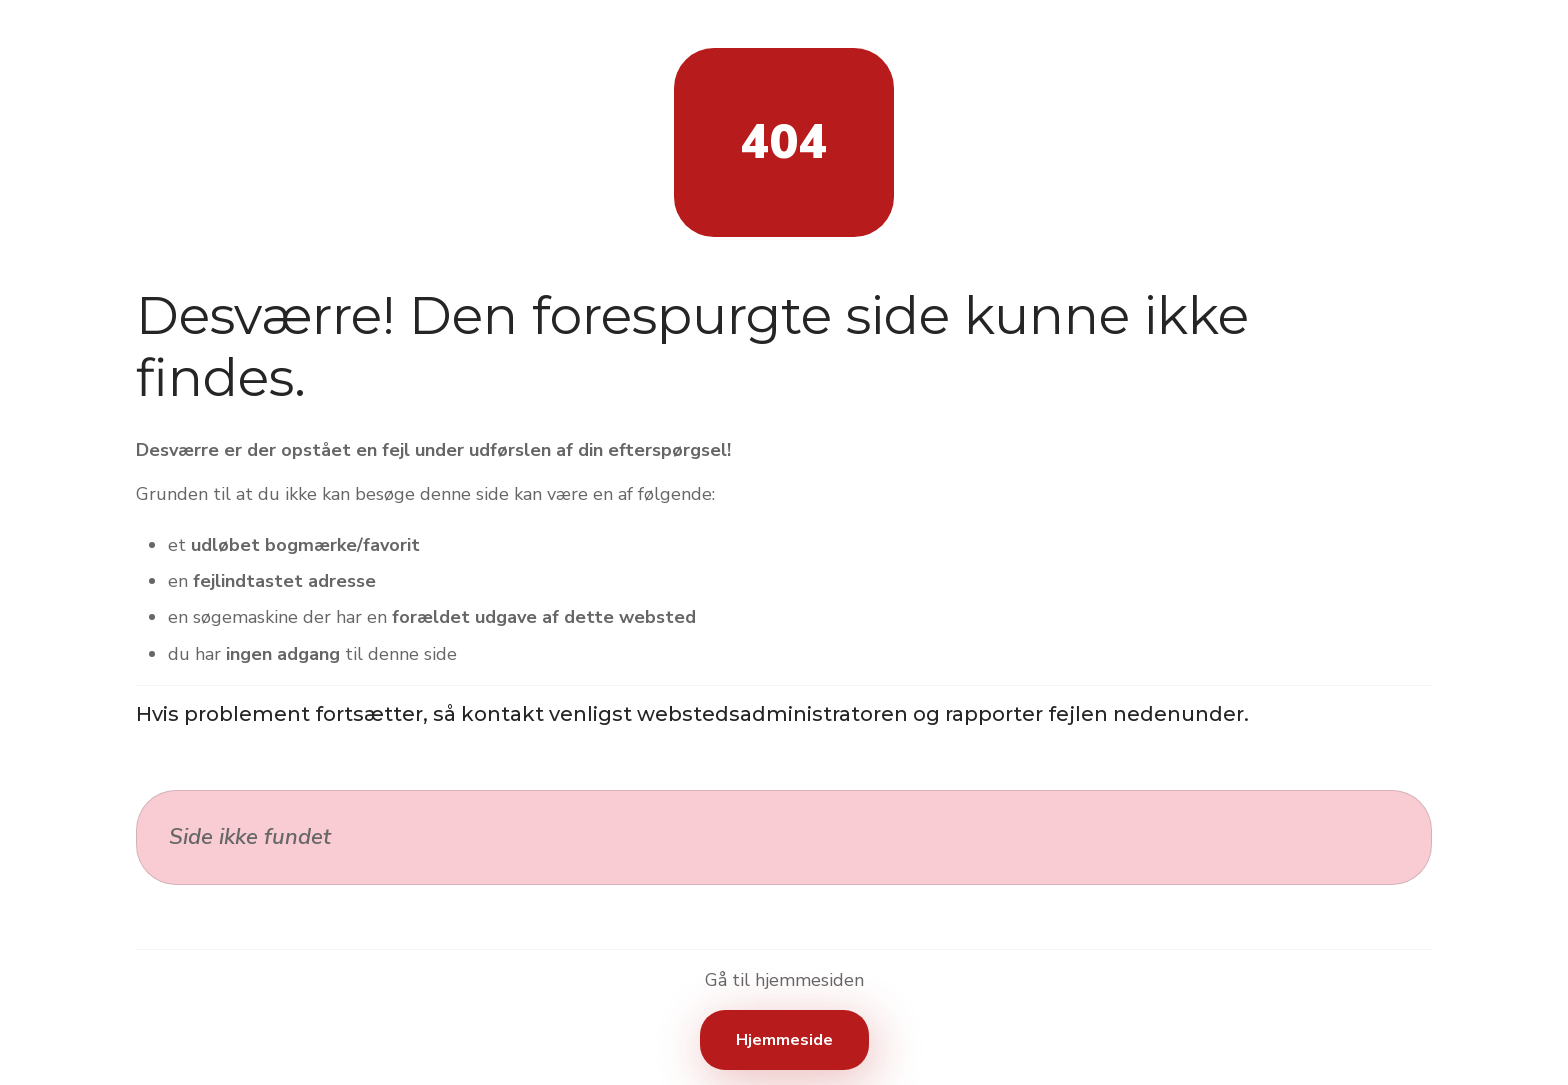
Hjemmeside (784, 1040)
